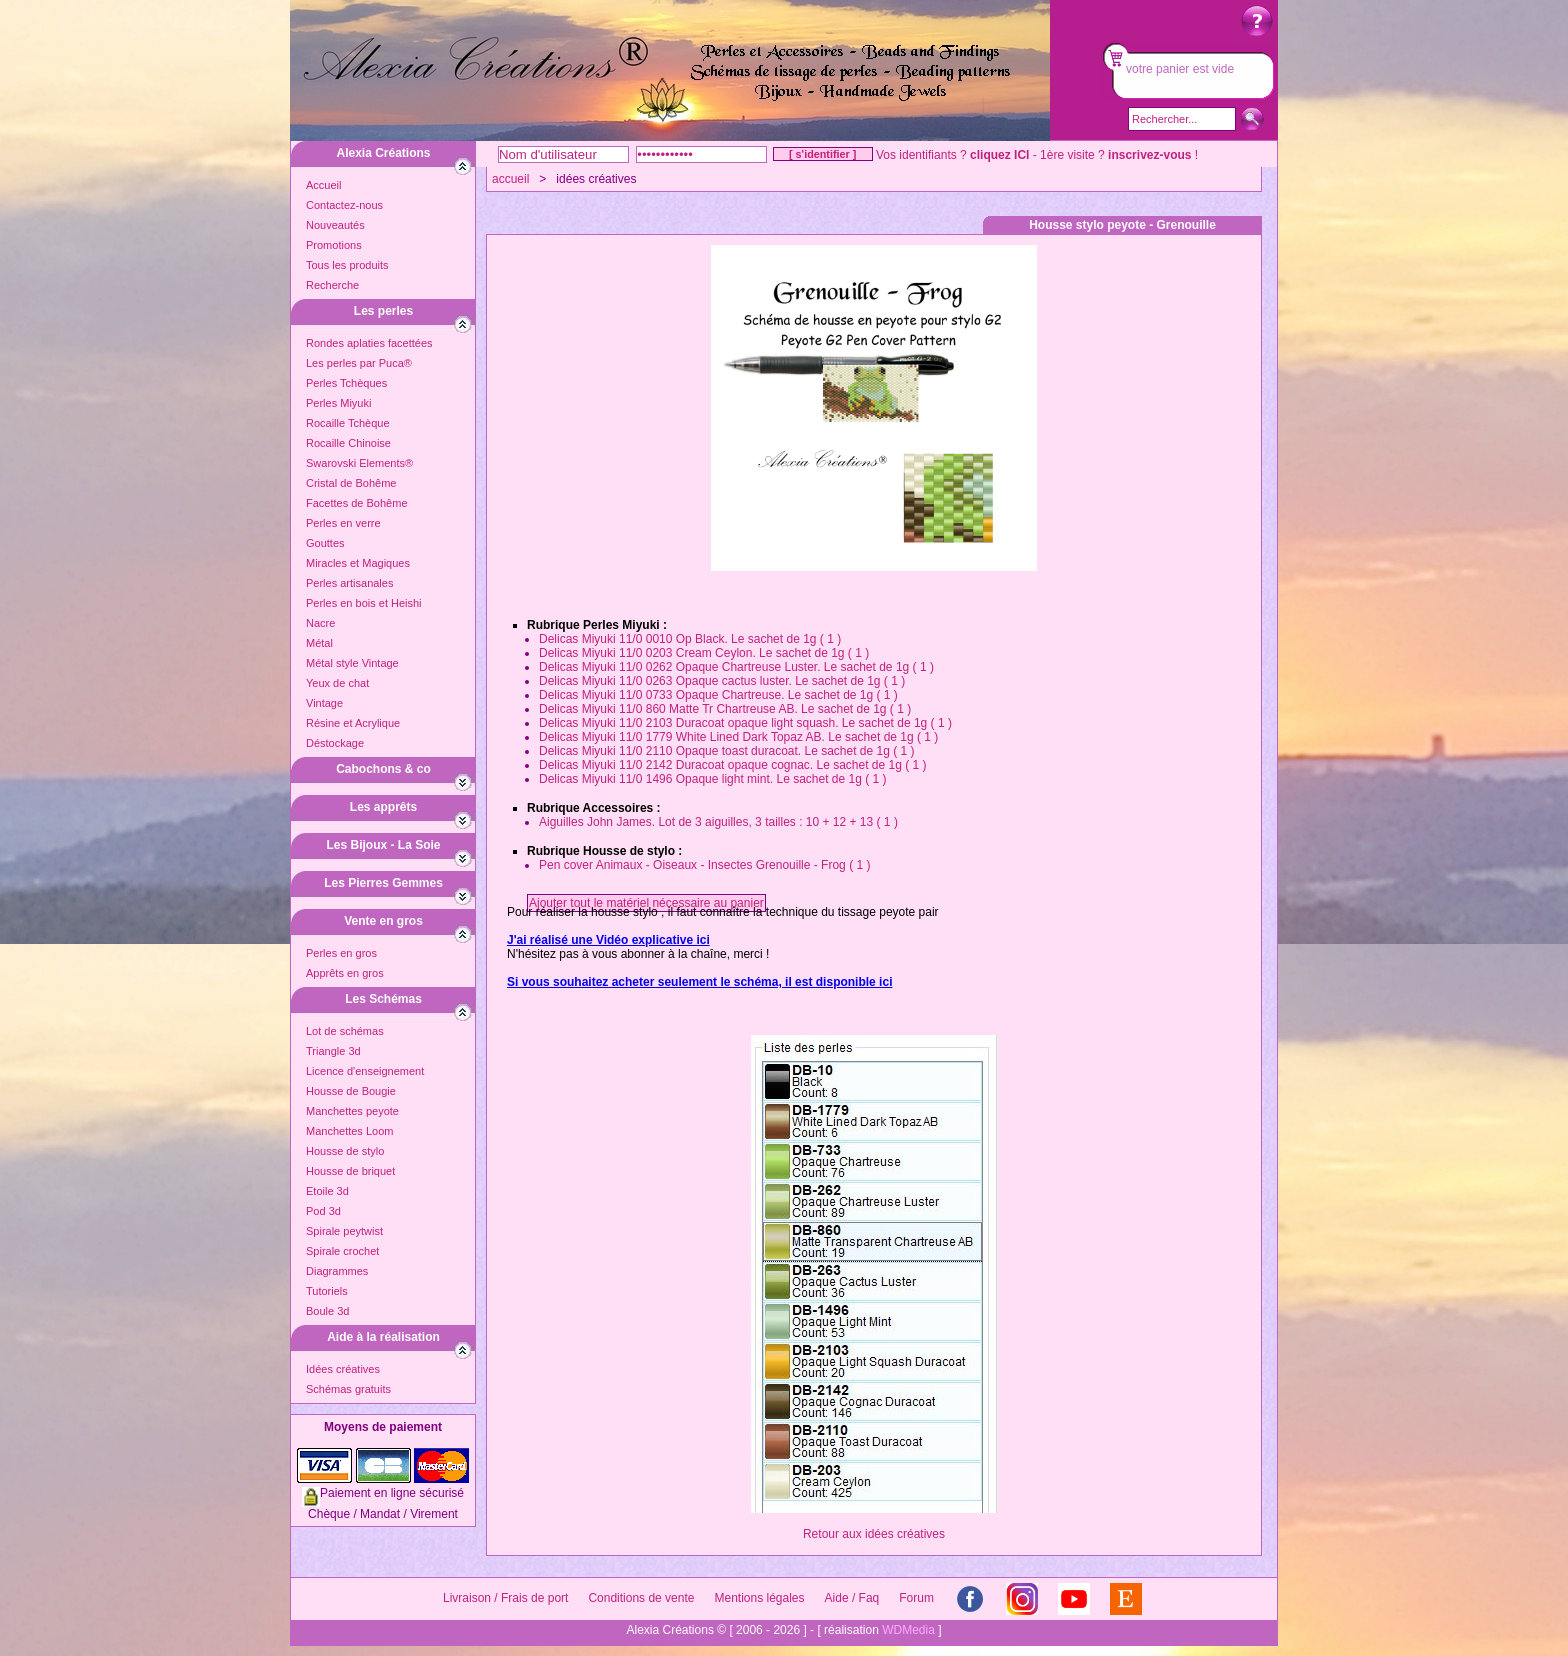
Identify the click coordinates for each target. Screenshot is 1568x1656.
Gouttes (325, 543)
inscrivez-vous (1149, 155)
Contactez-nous (344, 205)
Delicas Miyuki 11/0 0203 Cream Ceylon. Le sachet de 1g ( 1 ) (704, 653)
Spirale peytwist (344, 1231)
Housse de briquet (350, 1171)
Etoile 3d (327, 1191)
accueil (510, 179)
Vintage (324, 703)
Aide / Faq (852, 1598)
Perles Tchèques (346, 383)
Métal (319, 643)
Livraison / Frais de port (505, 1598)
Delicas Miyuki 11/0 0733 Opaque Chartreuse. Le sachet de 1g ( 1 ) (718, 695)
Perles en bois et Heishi (364, 603)
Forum (916, 1598)
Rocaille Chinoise (348, 443)
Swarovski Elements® (359, 463)
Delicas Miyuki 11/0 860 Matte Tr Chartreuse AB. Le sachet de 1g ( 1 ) (725, 709)
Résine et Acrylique (353, 723)
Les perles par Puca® (359, 363)
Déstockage (335, 743)
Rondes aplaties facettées (369, 343)
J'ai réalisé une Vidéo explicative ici (608, 940)
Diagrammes (337, 1271)
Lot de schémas (345, 1031)
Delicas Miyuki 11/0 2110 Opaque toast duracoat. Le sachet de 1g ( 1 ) (727, 751)
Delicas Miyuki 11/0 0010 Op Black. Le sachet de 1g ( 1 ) (690, 639)
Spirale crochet (342, 1251)
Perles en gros (341, 953)
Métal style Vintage (352, 663)
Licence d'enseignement (365, 1071)
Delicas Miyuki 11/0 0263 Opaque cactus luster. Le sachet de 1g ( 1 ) (722, 681)
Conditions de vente (641, 1598)
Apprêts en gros (345, 973)
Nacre (320, 623)
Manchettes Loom (349, 1131)
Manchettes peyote (352, 1111)
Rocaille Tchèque (348, 423)
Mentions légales (759, 1598)
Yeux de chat (337, 683)
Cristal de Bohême (351, 483)
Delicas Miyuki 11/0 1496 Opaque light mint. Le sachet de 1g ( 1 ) (713, 779)
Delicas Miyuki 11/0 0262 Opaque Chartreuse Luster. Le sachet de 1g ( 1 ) (736, 667)
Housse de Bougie (351, 1091)
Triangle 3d (333, 1051)
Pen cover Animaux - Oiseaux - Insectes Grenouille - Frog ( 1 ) (704, 865)
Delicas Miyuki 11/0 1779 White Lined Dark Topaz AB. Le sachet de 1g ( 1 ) (738, 737)
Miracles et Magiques (358, 563)
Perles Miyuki (338, 403)
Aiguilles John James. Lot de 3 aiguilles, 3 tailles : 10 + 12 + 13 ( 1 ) (718, 822)
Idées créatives (343, 1369)
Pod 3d (323, 1211)
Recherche (332, 285)
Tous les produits (347, 265)
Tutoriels (327, 1291)
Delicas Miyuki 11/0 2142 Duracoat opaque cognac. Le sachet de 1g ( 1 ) (733, 765)
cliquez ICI (999, 155)
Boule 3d (327, 1311)
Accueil (323, 185)
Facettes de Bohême (357, 503)
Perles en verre (343, 523)
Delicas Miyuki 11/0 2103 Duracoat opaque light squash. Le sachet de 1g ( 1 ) (745, 723)
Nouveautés (335, 225)
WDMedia (908, 1630)
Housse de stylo (345, 1151)
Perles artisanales (349, 583)
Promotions (334, 245)
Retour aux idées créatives (874, 1534)
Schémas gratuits (348, 1389)
